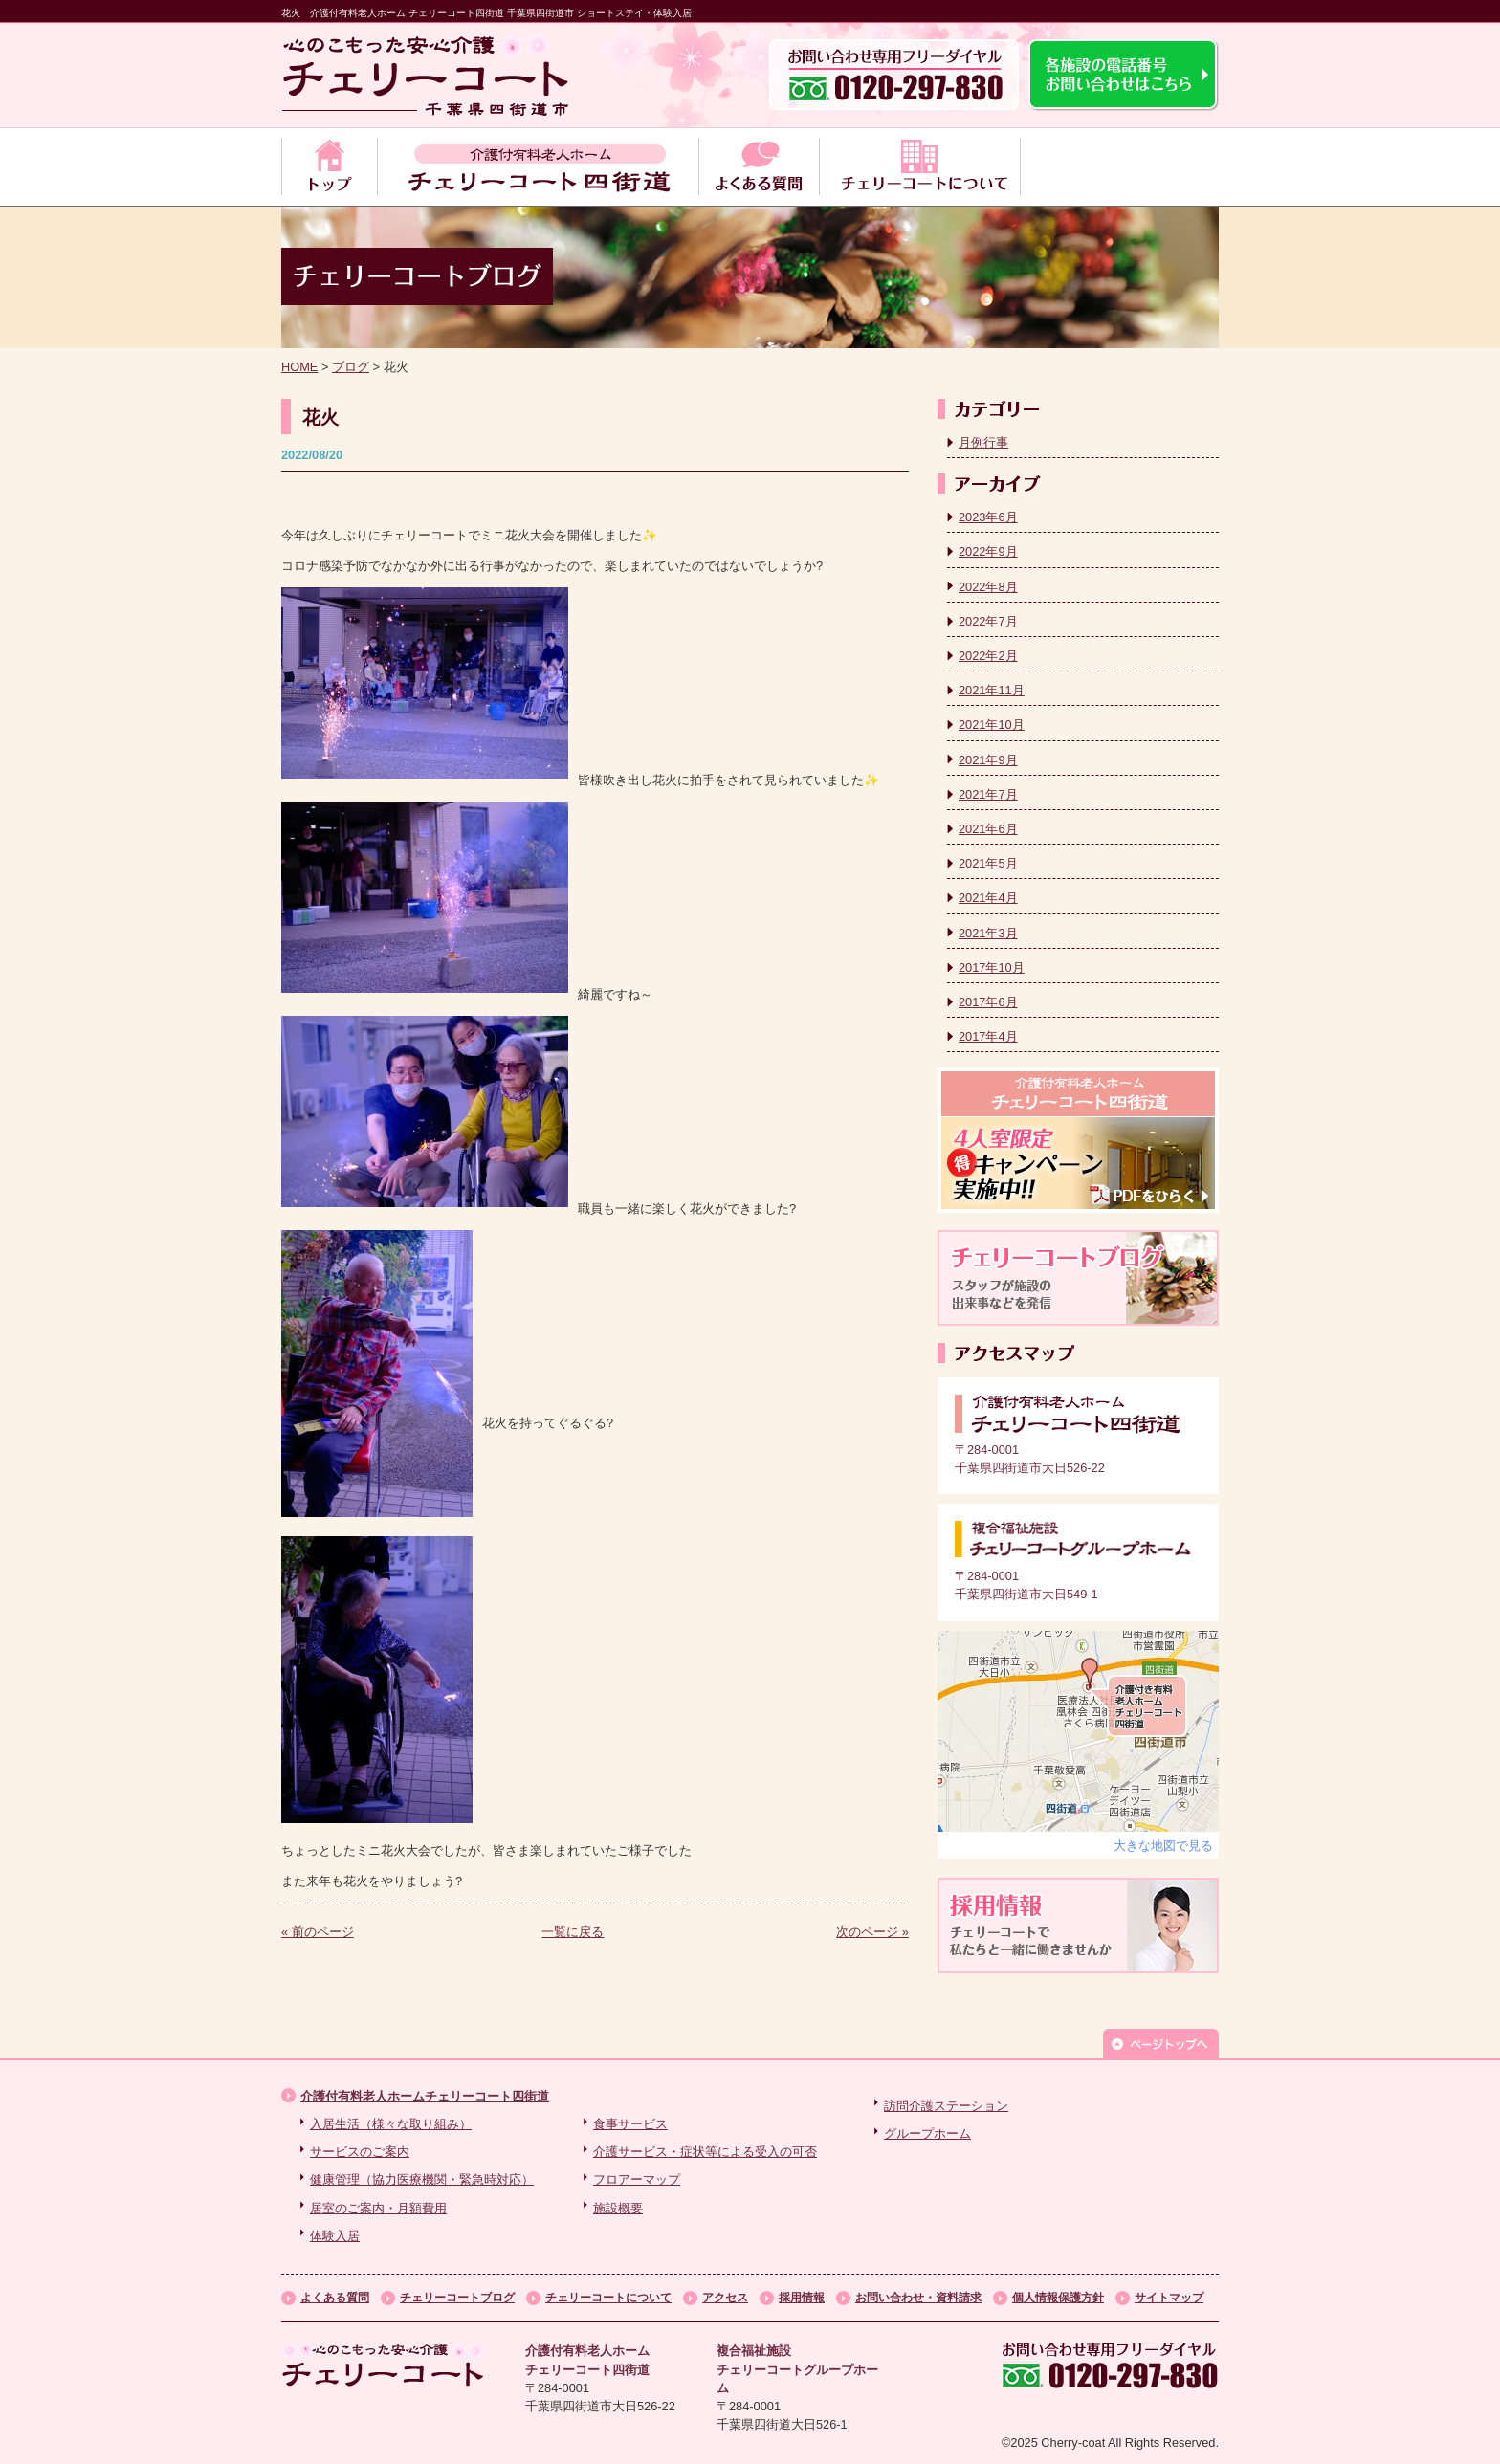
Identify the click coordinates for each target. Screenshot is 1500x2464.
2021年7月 (988, 794)
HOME (299, 367)
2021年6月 (988, 829)
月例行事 (983, 442)
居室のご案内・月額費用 (378, 2208)
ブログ (350, 367)
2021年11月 (992, 690)
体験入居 (335, 2236)
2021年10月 (992, 724)
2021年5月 (988, 863)
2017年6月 (988, 1002)
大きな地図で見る (1163, 1845)
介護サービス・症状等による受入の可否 (705, 2152)
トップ (329, 167)
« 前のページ (317, 1932)
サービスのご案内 (359, 2152)
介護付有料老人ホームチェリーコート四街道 (424, 2096)
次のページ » (872, 1932)
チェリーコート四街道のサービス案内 (537, 167)
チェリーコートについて (920, 167)
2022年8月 (988, 587)
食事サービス (630, 2124)
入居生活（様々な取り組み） (391, 2124)
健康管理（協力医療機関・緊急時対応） (422, 2179)
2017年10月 (992, 967)
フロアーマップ (636, 2179)
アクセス (725, 2297)
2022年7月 (988, 621)
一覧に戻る (572, 1932)
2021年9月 (988, 760)
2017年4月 (988, 1036)
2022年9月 (988, 551)
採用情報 (802, 2297)
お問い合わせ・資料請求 (918, 2297)
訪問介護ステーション (946, 2106)
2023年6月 (988, 517)
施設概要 (618, 2208)
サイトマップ (1169, 2297)
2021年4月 (988, 898)
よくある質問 (758, 167)
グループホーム (927, 2133)
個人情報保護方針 (1058, 2297)
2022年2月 (988, 656)
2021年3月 (988, 933)
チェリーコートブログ (457, 2297)
